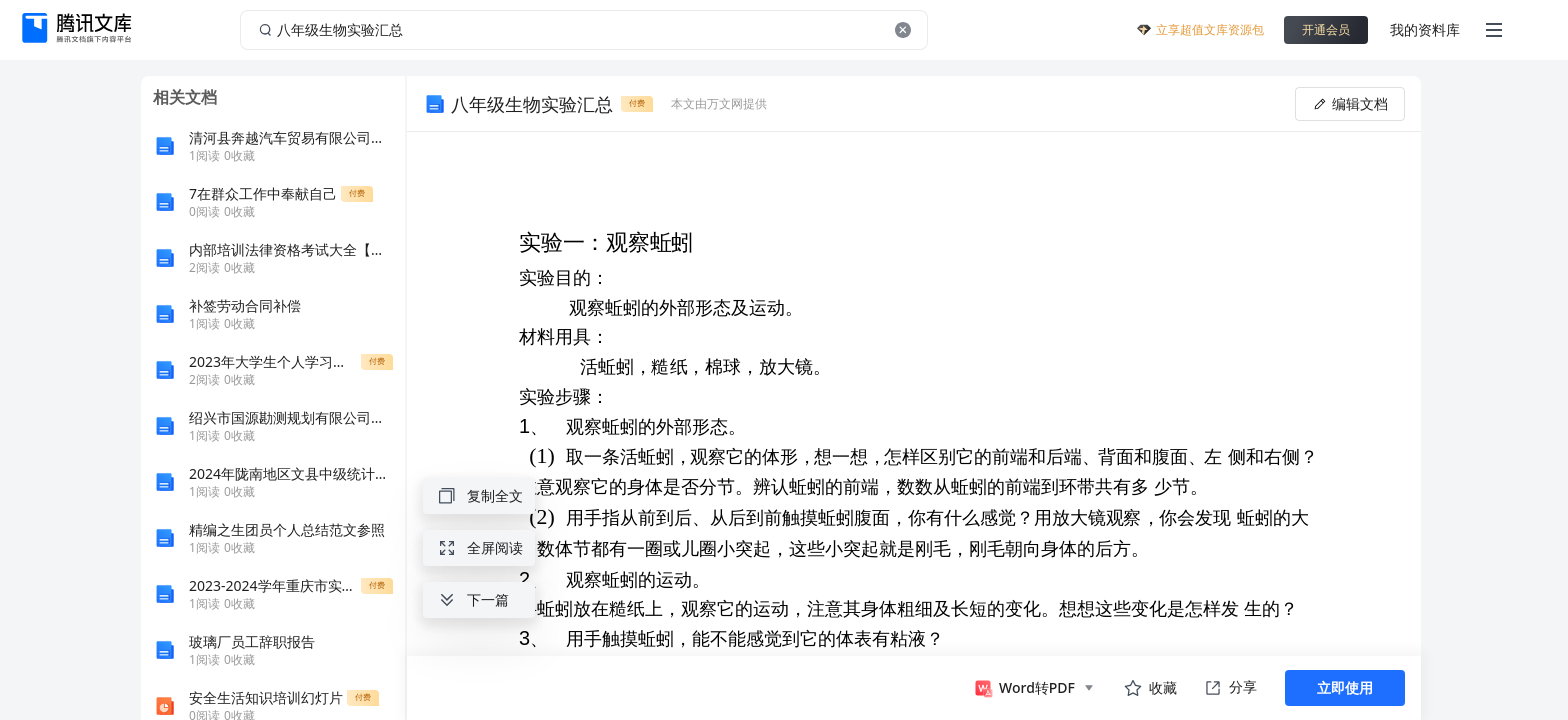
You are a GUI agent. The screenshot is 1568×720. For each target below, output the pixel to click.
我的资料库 (1425, 29)
